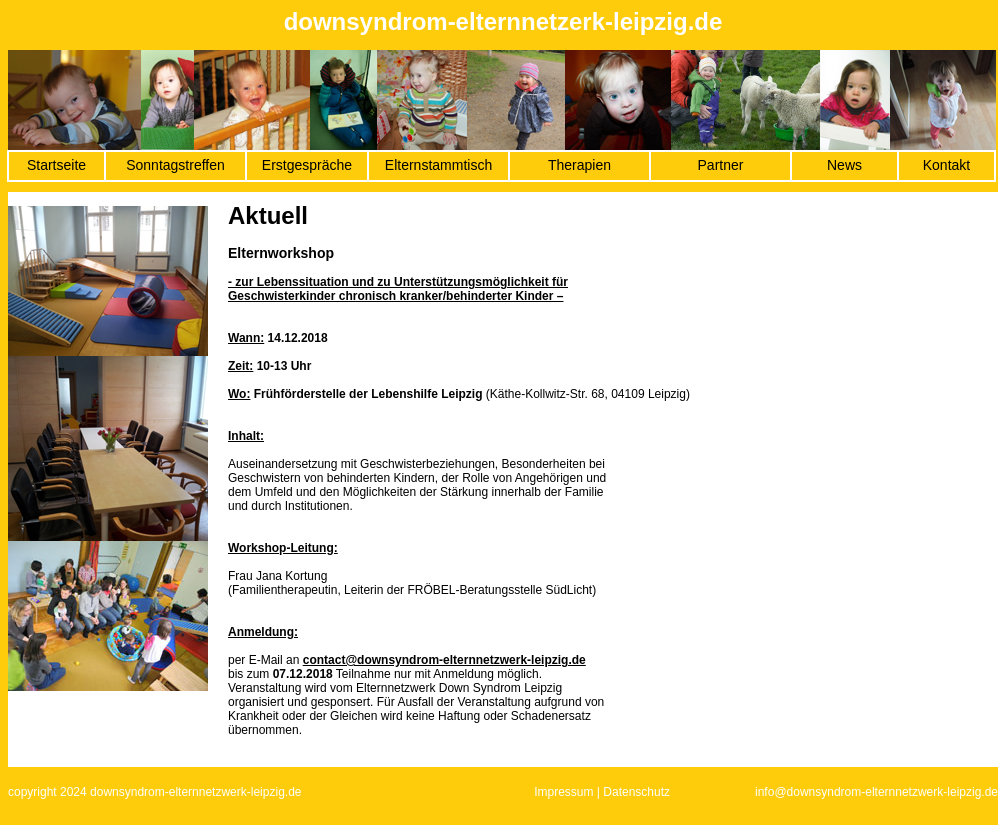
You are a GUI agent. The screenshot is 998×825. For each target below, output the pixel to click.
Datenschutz (636, 792)
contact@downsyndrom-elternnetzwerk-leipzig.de (444, 660)
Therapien (579, 165)
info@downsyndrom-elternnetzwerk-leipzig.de (876, 792)
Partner (721, 165)
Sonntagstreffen (175, 165)
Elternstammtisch (438, 165)
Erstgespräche (307, 165)
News (844, 165)
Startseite (56, 165)
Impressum (563, 792)
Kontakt (946, 165)
